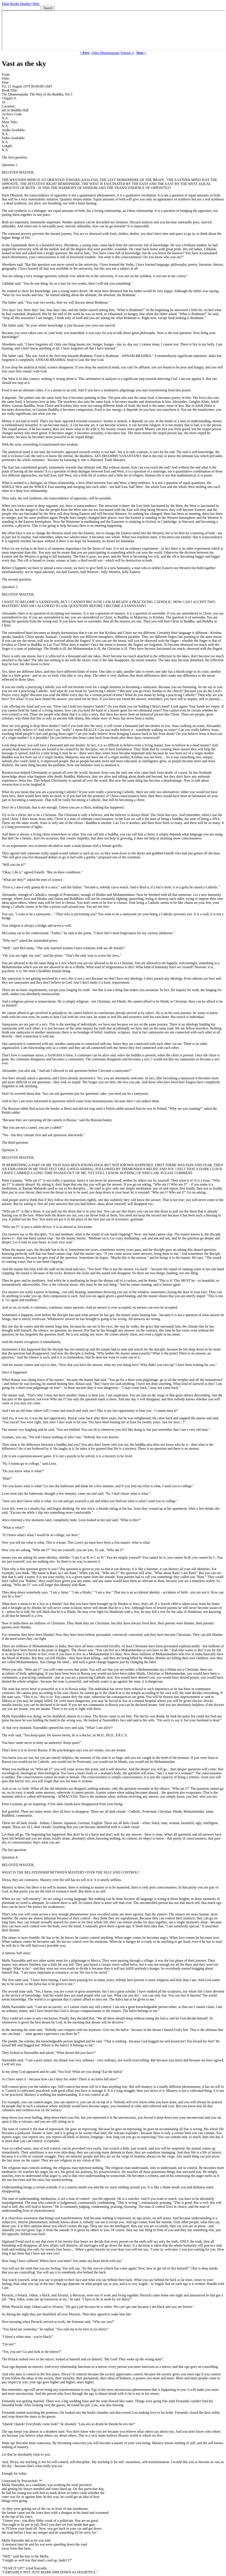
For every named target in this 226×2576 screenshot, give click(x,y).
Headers (26, 4)
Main (5, 4)
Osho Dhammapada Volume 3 (112, 53)
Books (14, 4)
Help (35, 4)
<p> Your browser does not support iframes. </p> (113, 30)
